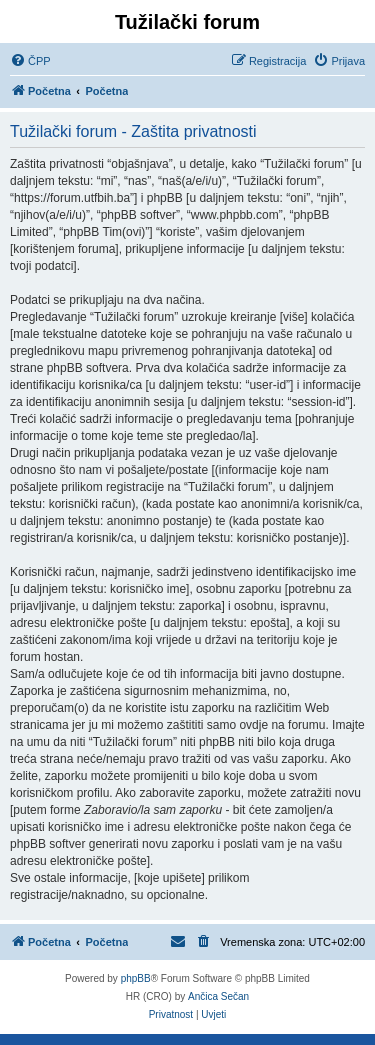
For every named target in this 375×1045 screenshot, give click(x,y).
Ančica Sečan (218, 996)
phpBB (136, 978)
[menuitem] (30, 61)
